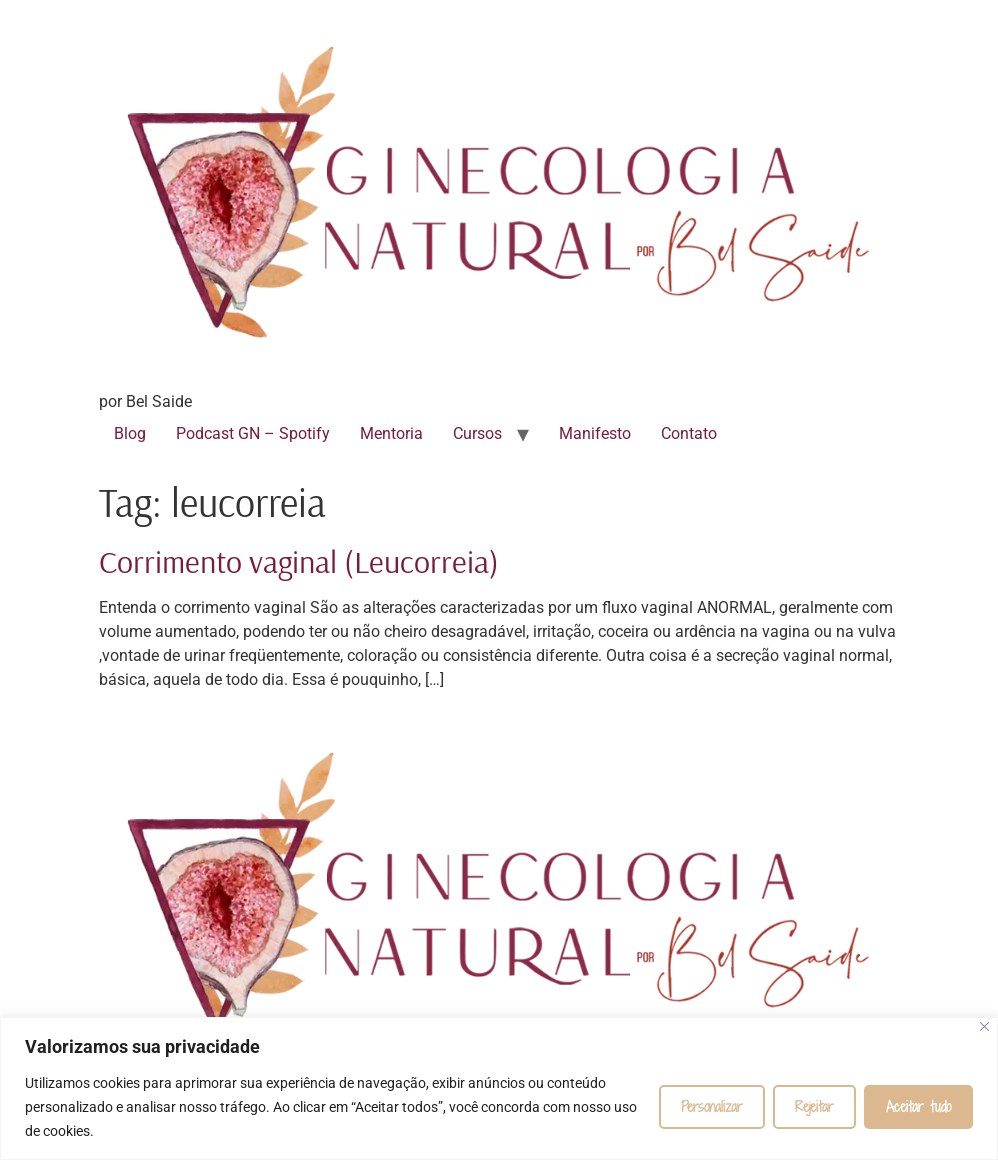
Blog (130, 433)
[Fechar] (984, 1026)
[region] (499, 1088)
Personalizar (712, 1106)
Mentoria (391, 433)
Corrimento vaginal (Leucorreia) (299, 561)
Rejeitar (814, 1106)
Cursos (477, 433)
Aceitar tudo (918, 1106)
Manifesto (595, 433)
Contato (689, 433)
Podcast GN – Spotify (253, 433)
